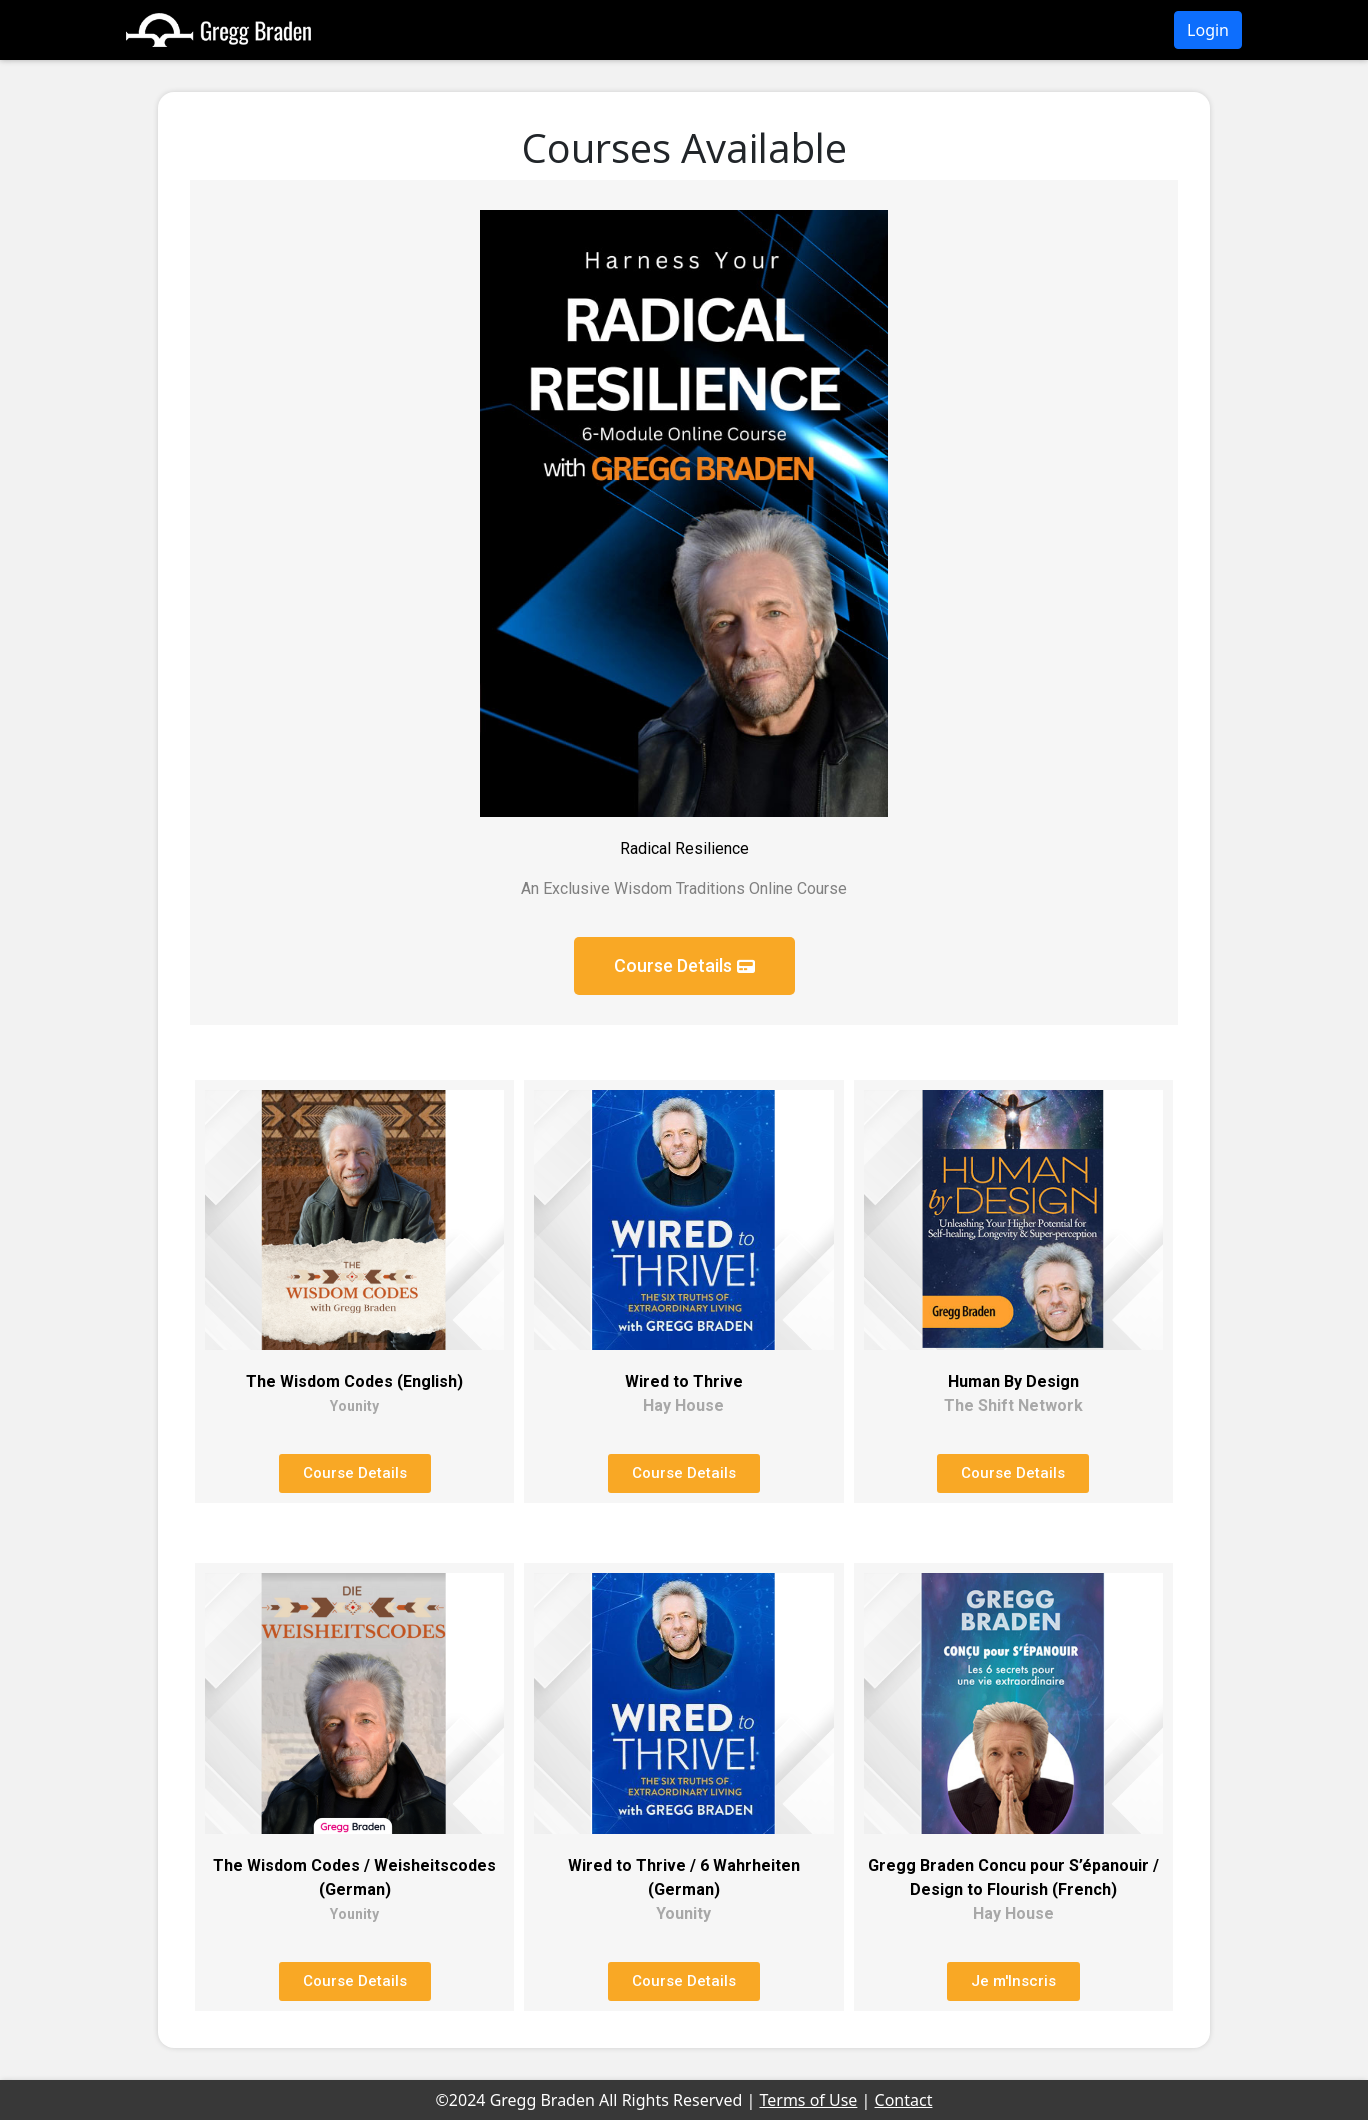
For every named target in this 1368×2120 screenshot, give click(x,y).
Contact (904, 2100)
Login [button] (1208, 30)
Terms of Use (808, 2100)
